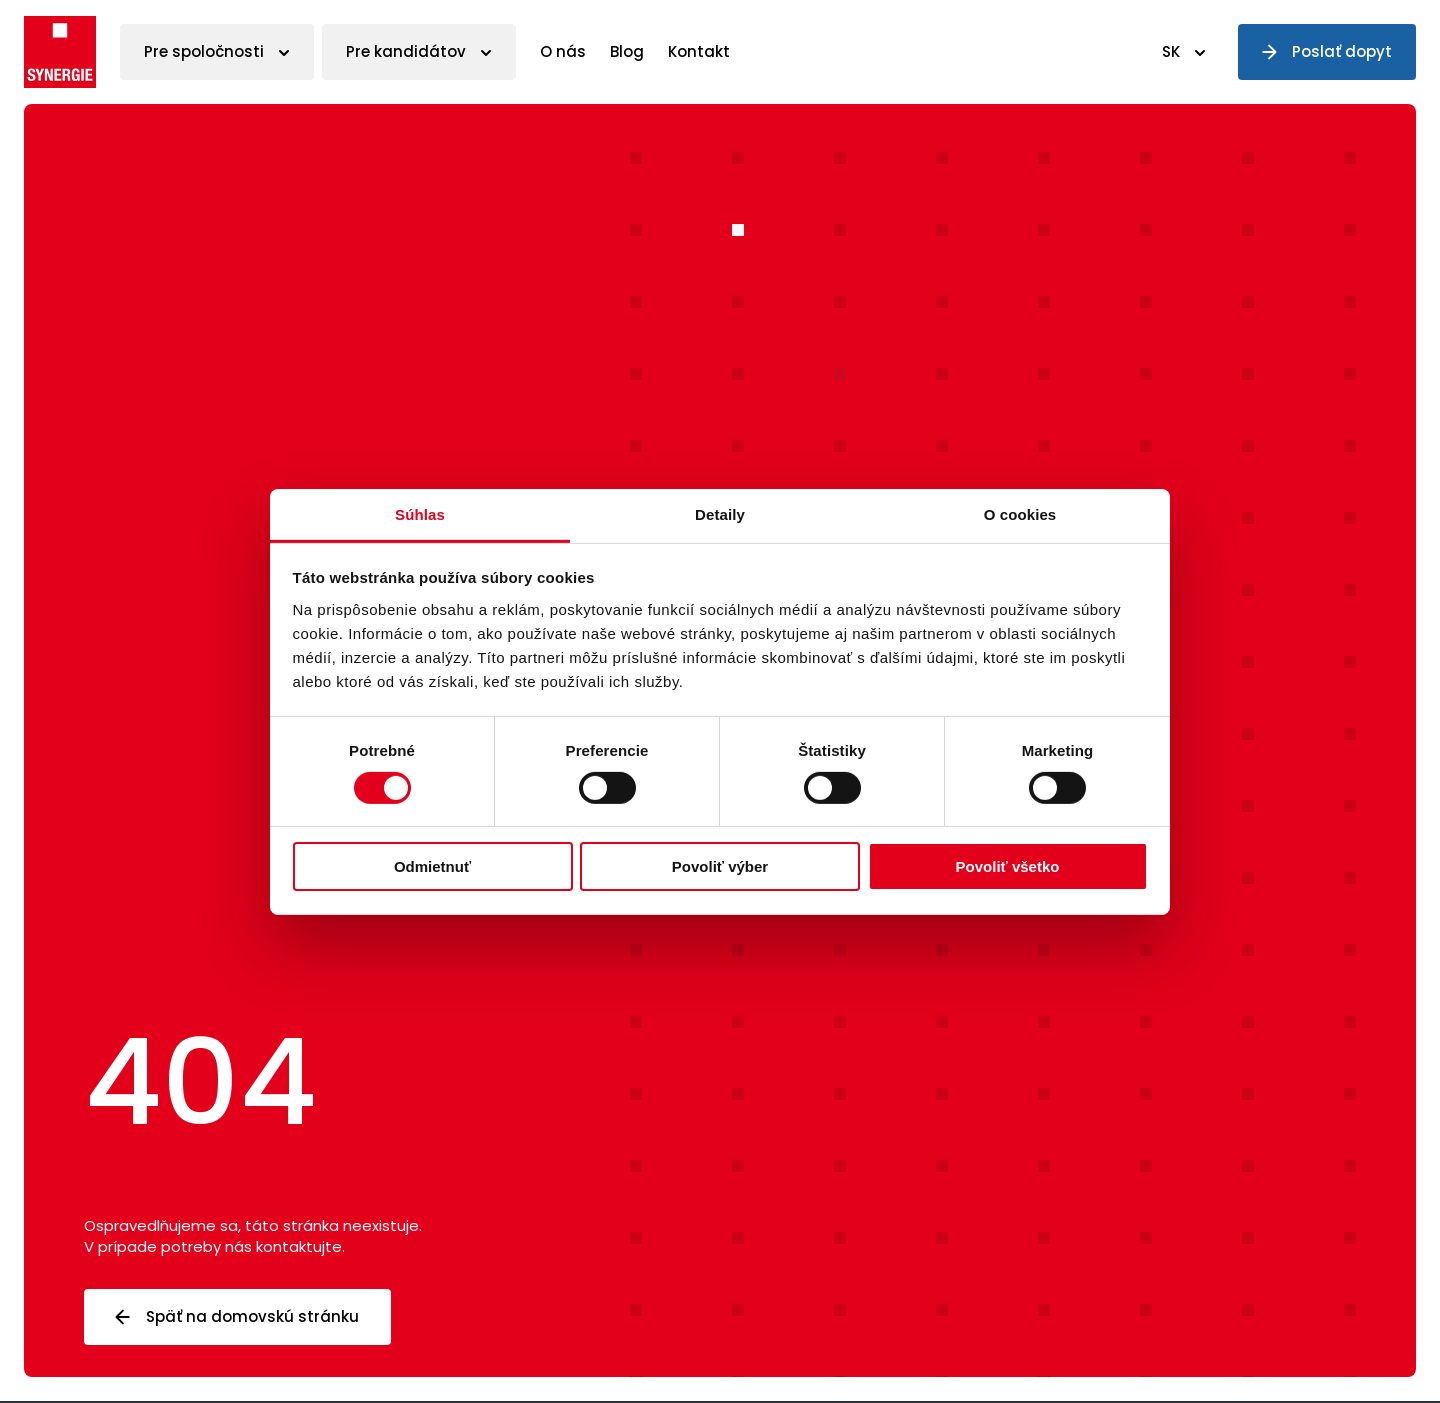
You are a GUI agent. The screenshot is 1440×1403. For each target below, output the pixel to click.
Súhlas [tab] (420, 513)
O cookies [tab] (1020, 513)
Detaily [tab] (720, 513)
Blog (627, 51)
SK (1171, 51)
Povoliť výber (720, 866)
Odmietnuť (432, 866)
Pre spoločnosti (204, 51)
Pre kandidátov (406, 51)
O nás (563, 51)
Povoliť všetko (1008, 866)
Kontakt (699, 51)
